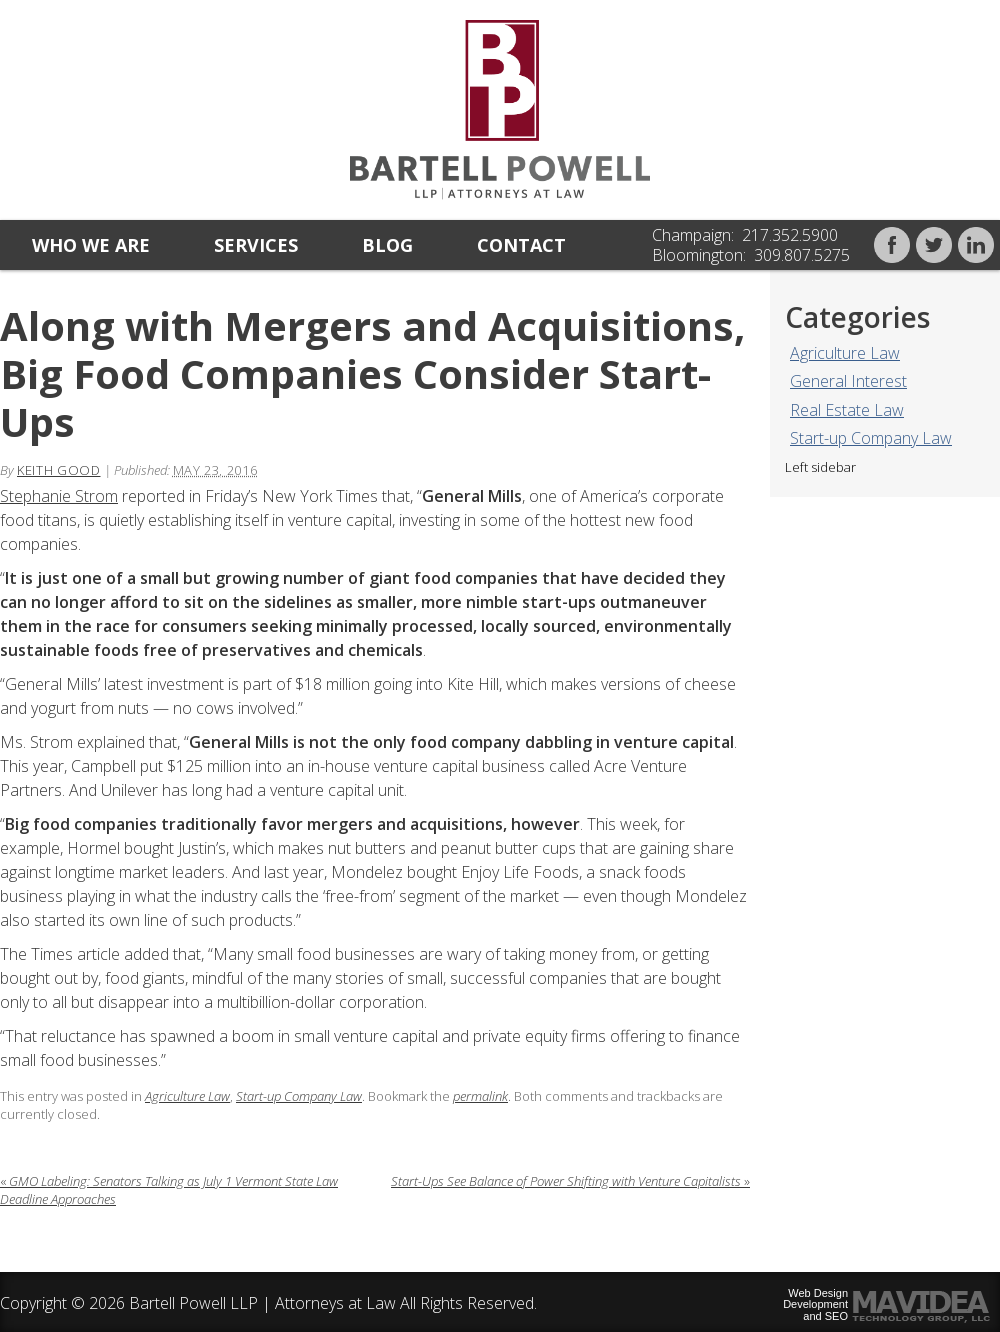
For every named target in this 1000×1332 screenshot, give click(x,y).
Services (256, 245)
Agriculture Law (845, 353)
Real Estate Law (847, 410)
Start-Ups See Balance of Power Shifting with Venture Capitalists (570, 1181)
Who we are (91, 245)
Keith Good (59, 470)
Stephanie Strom (59, 496)
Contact (521, 245)
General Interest (848, 381)
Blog (387, 245)
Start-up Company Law (871, 438)
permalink (480, 1096)
